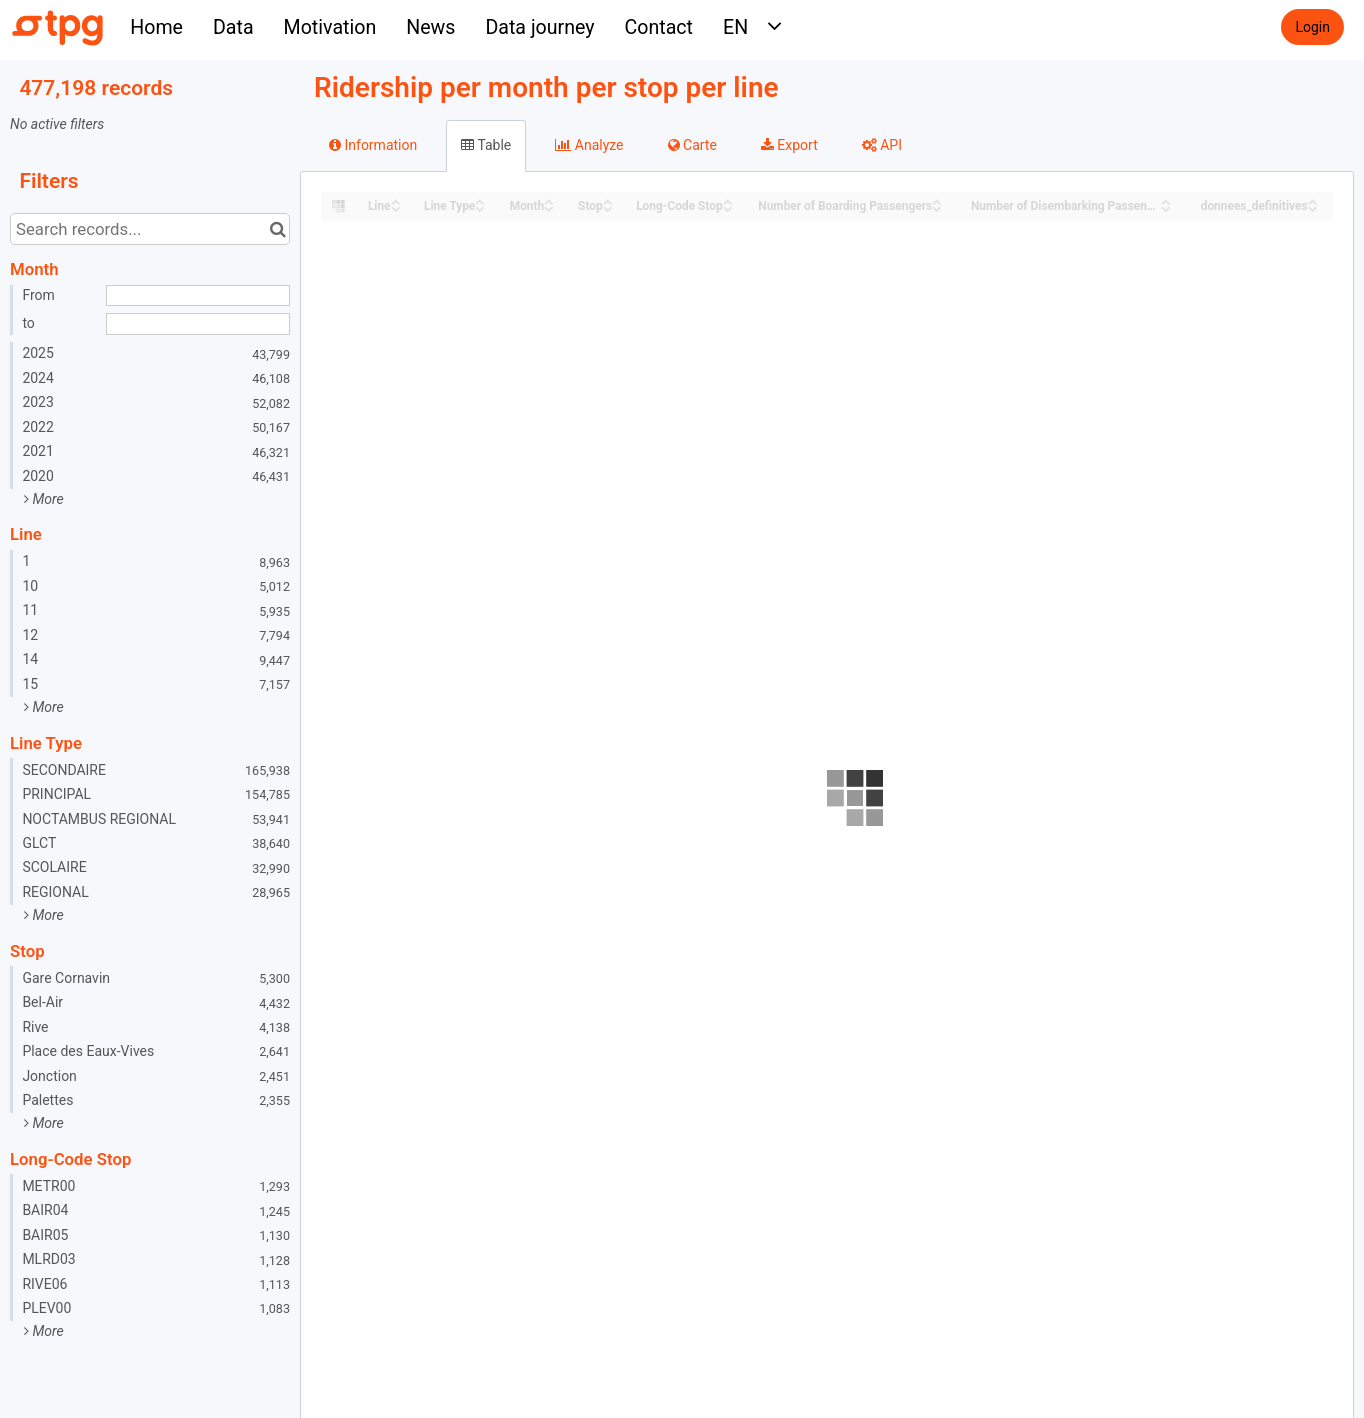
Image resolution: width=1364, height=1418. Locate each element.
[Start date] (198, 296)
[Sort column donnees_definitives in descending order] (1313, 207)
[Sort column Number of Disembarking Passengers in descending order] (1166, 207)
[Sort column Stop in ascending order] (608, 200)
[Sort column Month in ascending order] (549, 200)
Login (1312, 27)
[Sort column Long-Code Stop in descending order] (728, 207)
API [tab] (882, 145)
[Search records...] (150, 229)
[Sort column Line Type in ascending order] (480, 200)
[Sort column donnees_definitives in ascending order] (1313, 200)
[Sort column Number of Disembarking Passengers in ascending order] (1166, 200)
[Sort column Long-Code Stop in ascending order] (728, 200)
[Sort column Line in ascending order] (396, 200)
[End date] (198, 324)
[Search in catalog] (277, 229)
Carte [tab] (692, 145)
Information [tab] (373, 145)
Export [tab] (789, 145)
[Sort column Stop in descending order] (608, 207)
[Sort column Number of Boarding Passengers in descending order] (937, 207)
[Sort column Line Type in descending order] (480, 207)
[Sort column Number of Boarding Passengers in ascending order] (937, 200)
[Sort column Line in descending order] (396, 207)
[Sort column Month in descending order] (549, 207)
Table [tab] (486, 145)
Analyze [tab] (589, 145)
